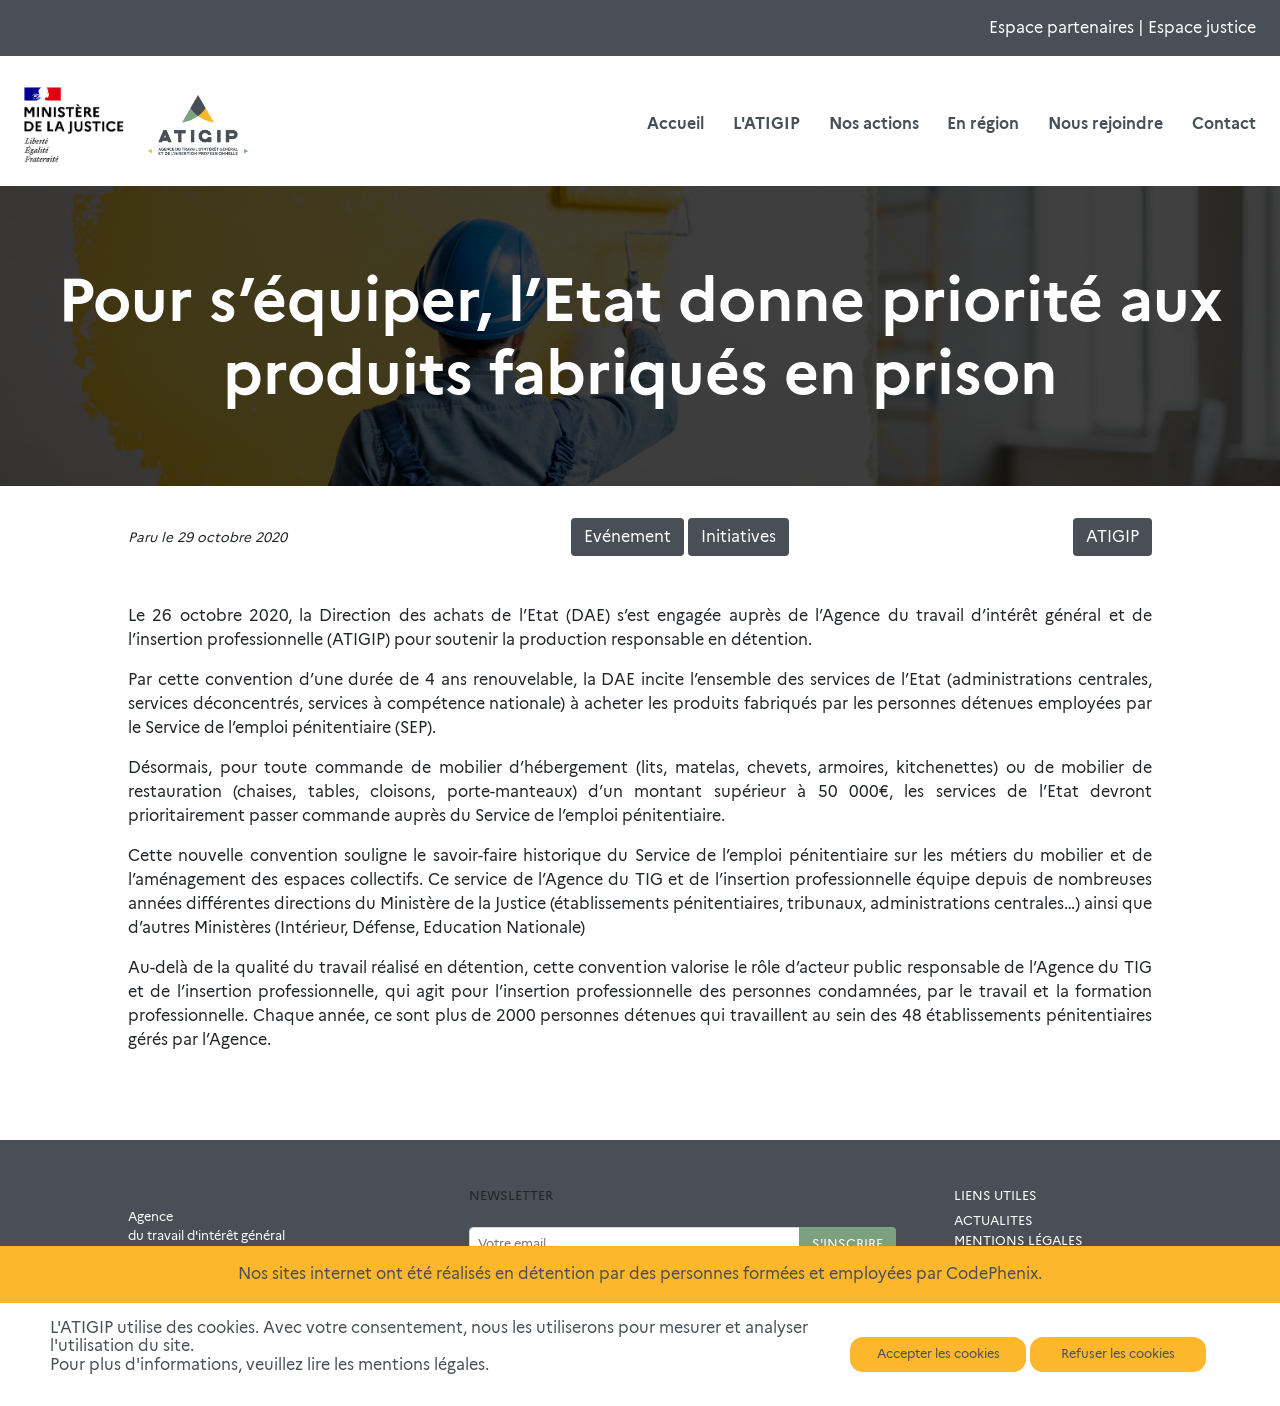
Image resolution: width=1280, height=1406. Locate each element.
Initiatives (738, 536)
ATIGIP (1112, 536)
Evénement (627, 536)
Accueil (675, 123)
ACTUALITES (993, 1220)
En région (983, 123)
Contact (1224, 123)
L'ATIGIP (766, 123)
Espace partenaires (1061, 27)
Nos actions (874, 123)
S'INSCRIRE (847, 1243)
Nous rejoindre (1105, 123)
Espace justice (1202, 27)
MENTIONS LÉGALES (1018, 1240)
